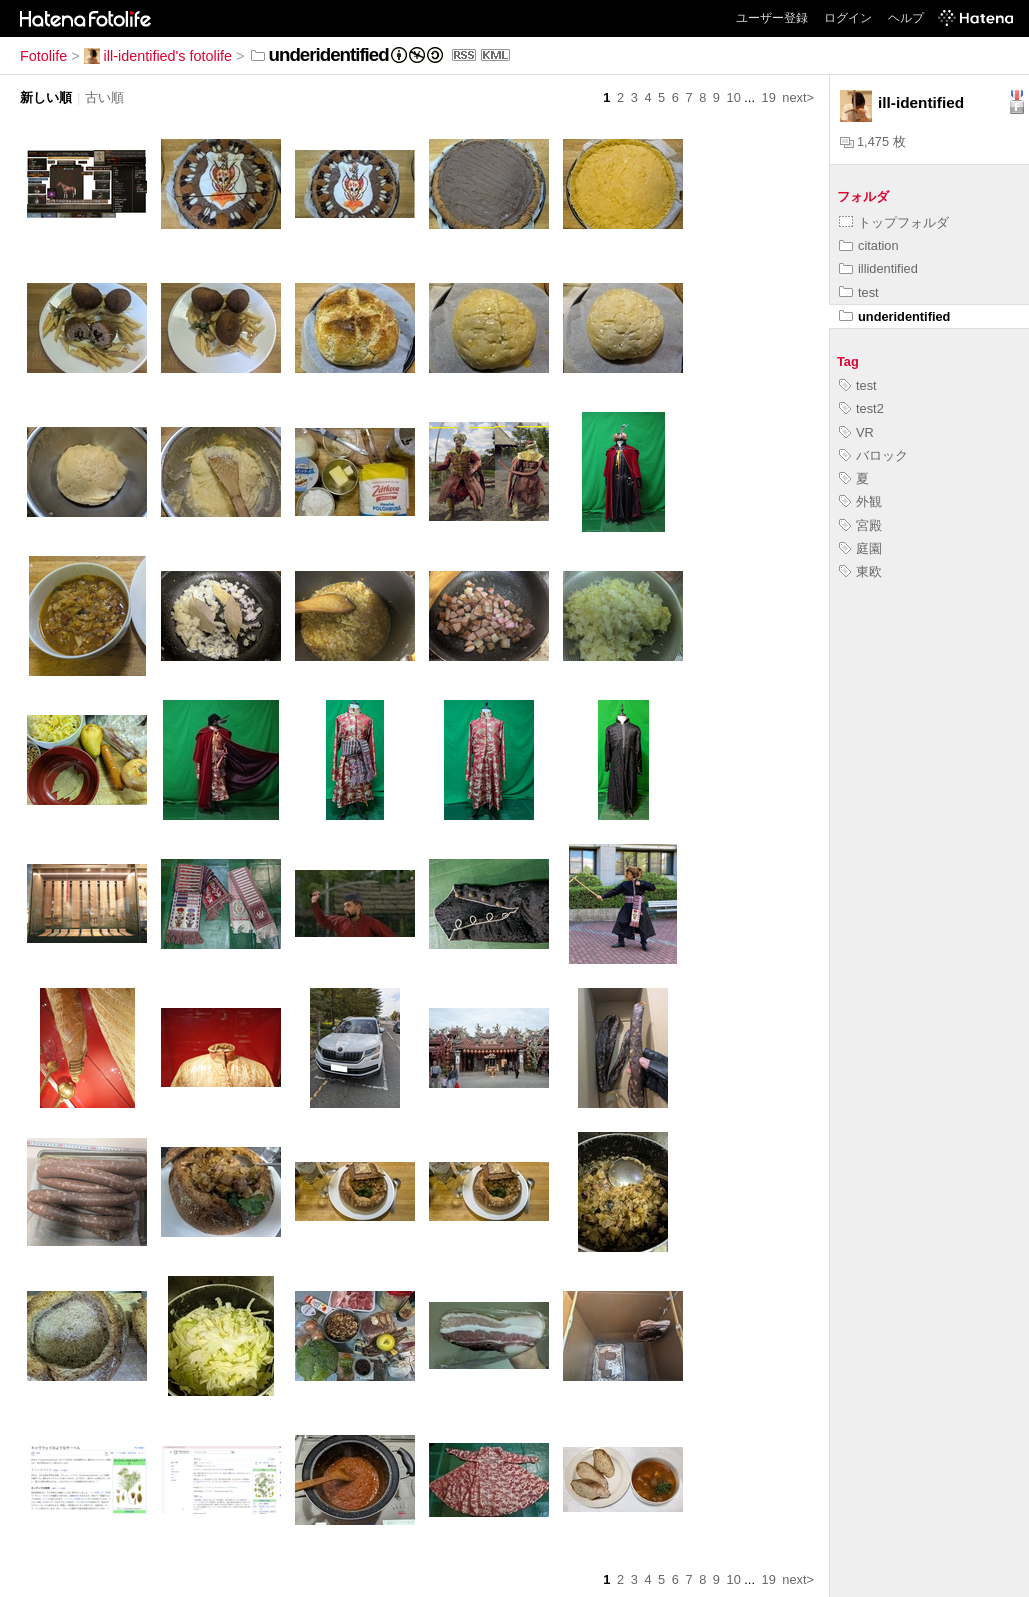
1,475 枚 (873, 141)
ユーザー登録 (772, 18)
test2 (861, 408)
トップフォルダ (894, 222)
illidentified (878, 268)
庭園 (860, 548)
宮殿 (860, 525)
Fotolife (43, 56)
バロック (873, 455)
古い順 (104, 97)
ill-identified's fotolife (158, 56)
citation (869, 245)
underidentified (894, 316)
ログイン (848, 18)
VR (856, 432)
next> (798, 97)
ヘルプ (906, 18)
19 (769, 97)
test (859, 292)
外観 (860, 501)
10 (734, 97)
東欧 (860, 571)
